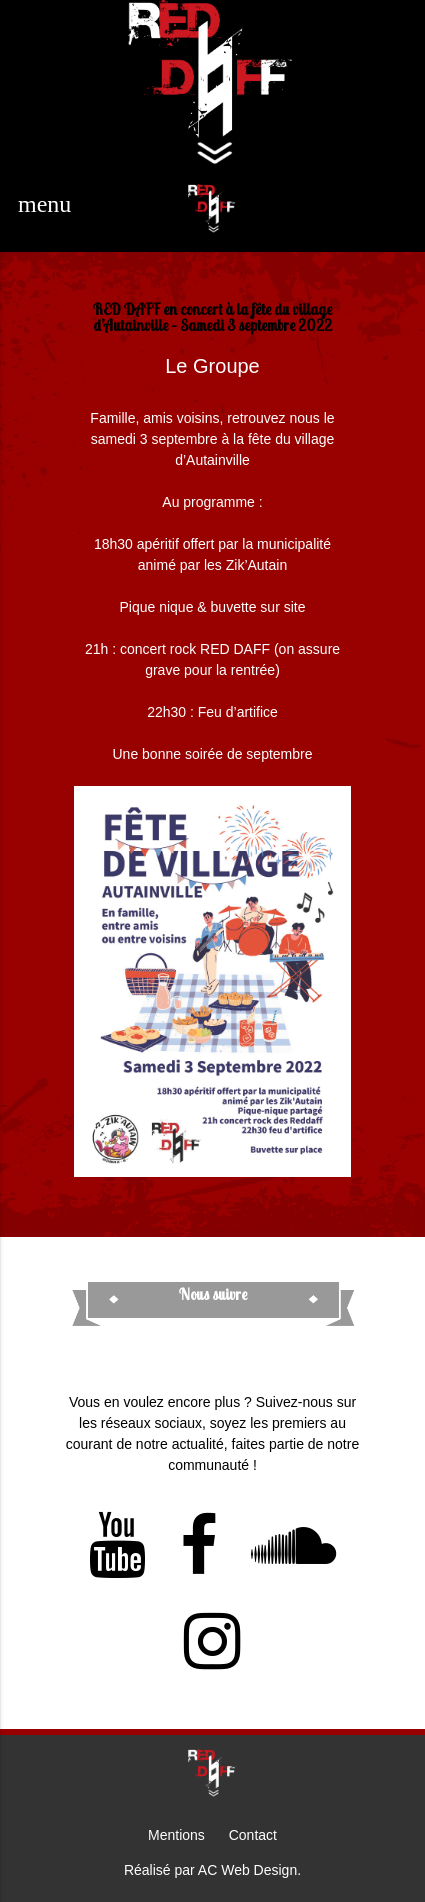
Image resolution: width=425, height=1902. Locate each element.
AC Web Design (247, 1870)
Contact (253, 1835)
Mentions (176, 1835)
